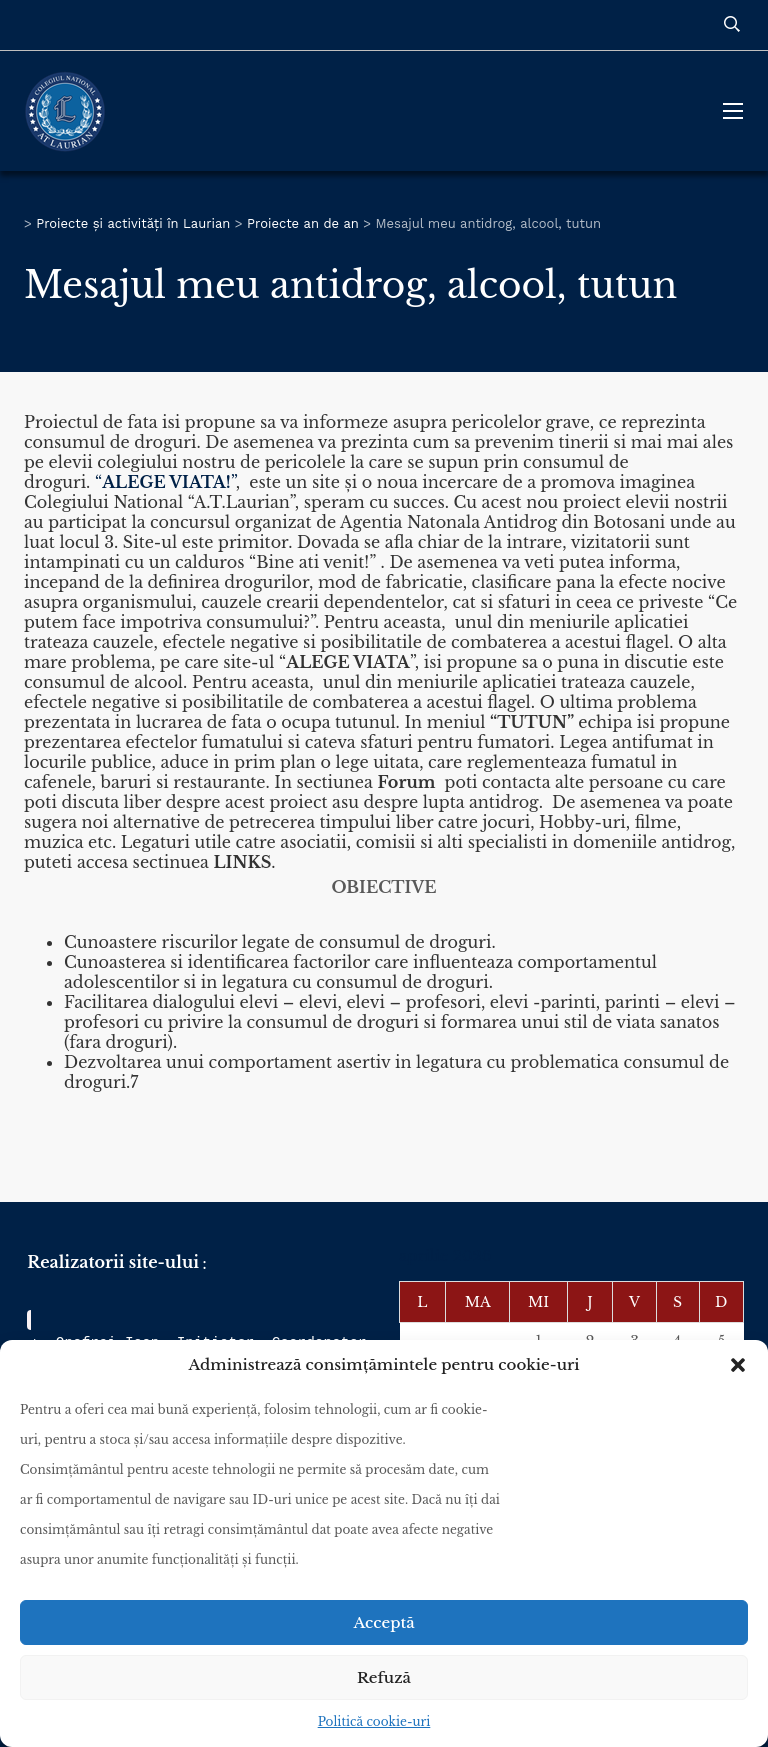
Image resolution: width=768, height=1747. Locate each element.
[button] (738, 1365)
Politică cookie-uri (374, 1721)
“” (165, 482)
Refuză (384, 1677)
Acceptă (383, 1622)
